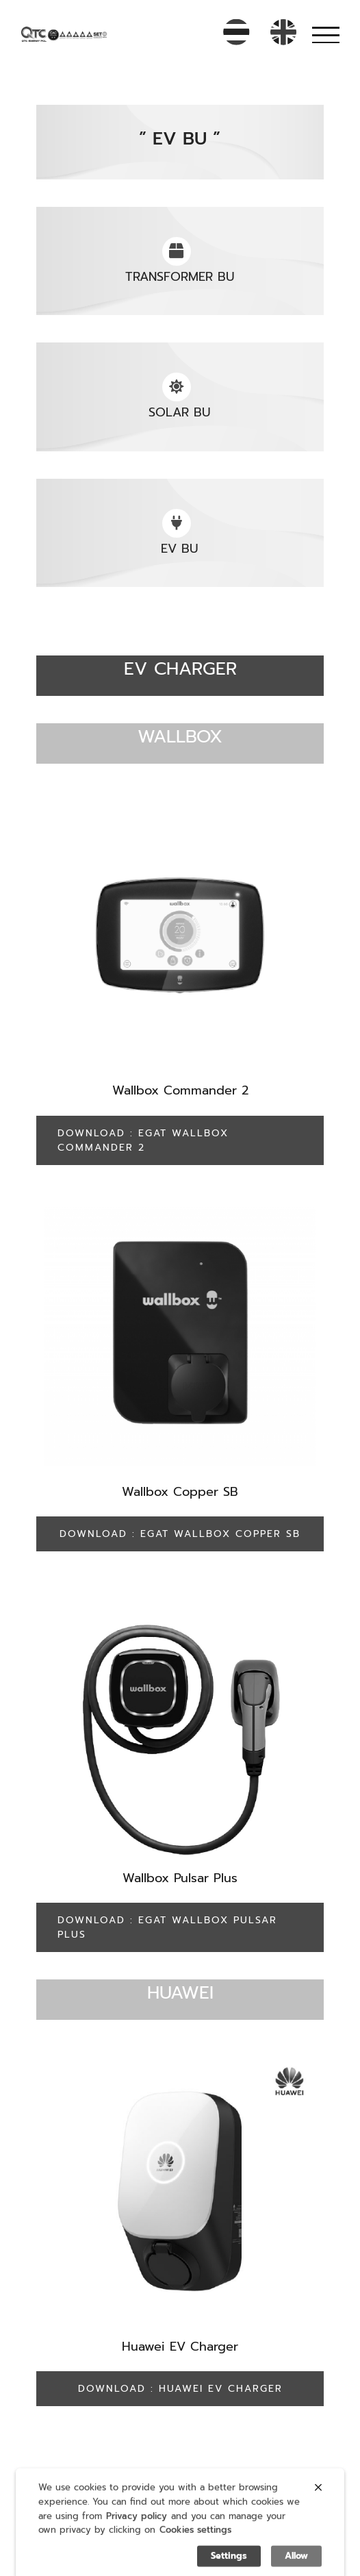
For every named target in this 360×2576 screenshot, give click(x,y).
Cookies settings (195, 2544)
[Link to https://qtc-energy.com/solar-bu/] (176, 387)
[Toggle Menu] (325, 35)
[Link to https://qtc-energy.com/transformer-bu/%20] (176, 251)
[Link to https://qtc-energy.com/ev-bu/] (176, 523)
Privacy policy (136, 2530)
